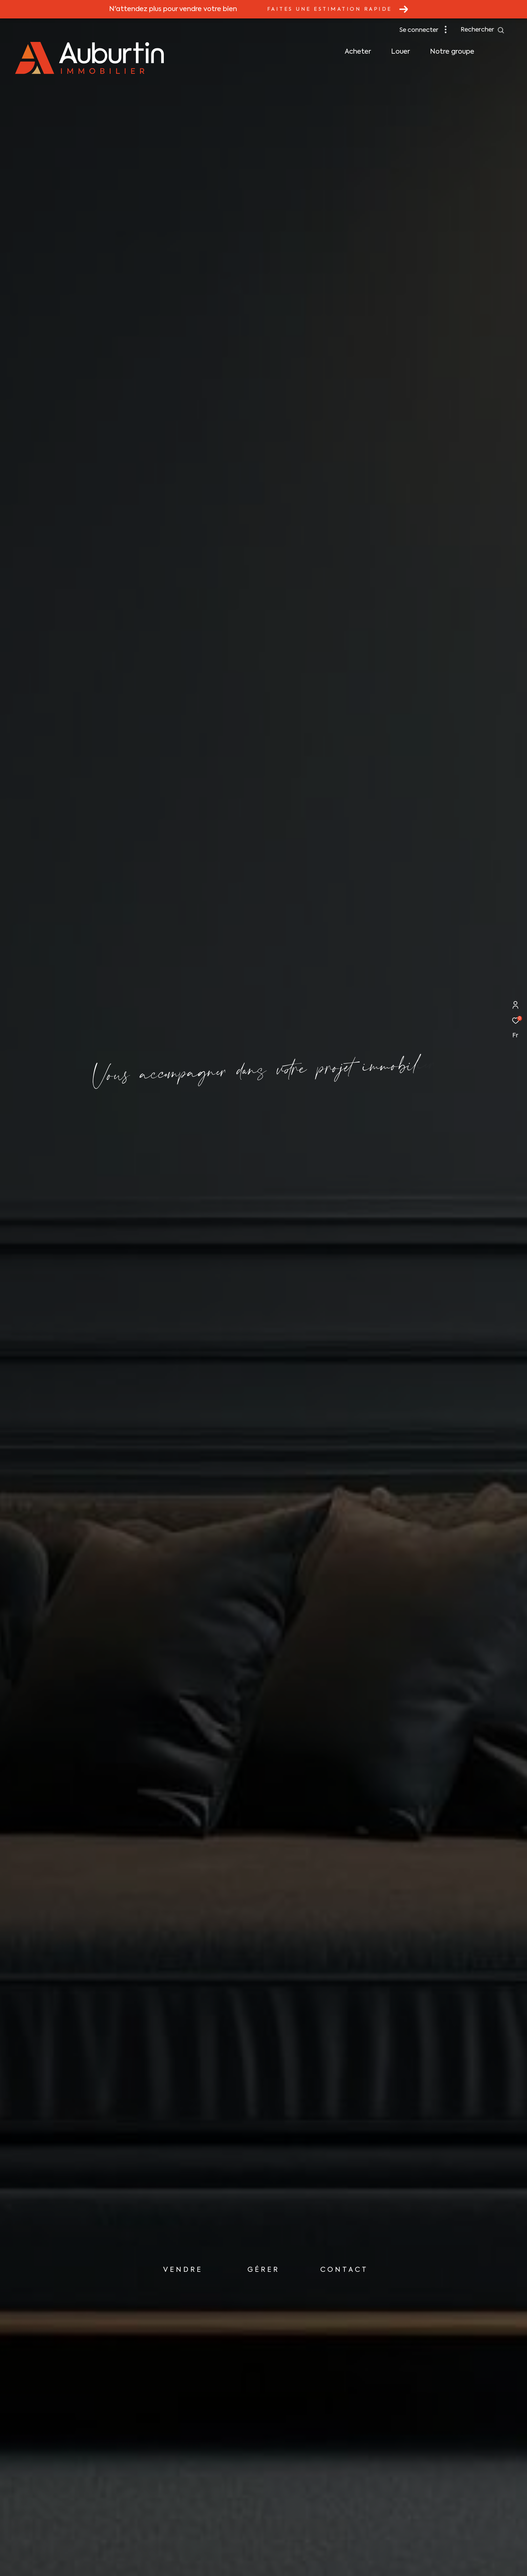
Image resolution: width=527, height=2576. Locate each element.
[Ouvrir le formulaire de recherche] (483, 30)
